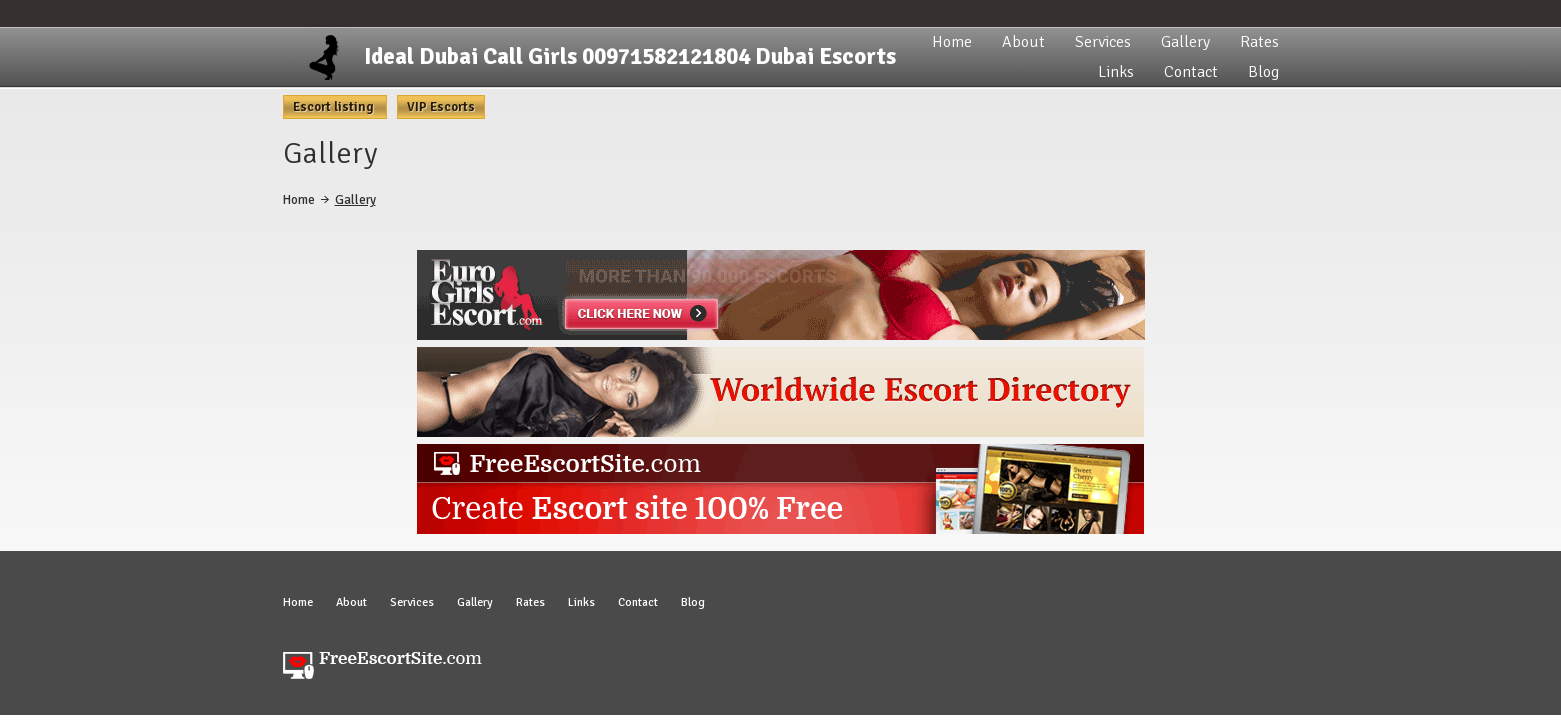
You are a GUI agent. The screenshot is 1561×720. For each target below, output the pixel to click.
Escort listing (335, 107)
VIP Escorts (441, 107)
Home (952, 42)
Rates (1259, 42)
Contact (1191, 72)
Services (1103, 42)
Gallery (1185, 42)
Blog (1263, 72)
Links (1116, 72)
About (1023, 42)
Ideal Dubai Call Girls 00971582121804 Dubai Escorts (630, 56)
